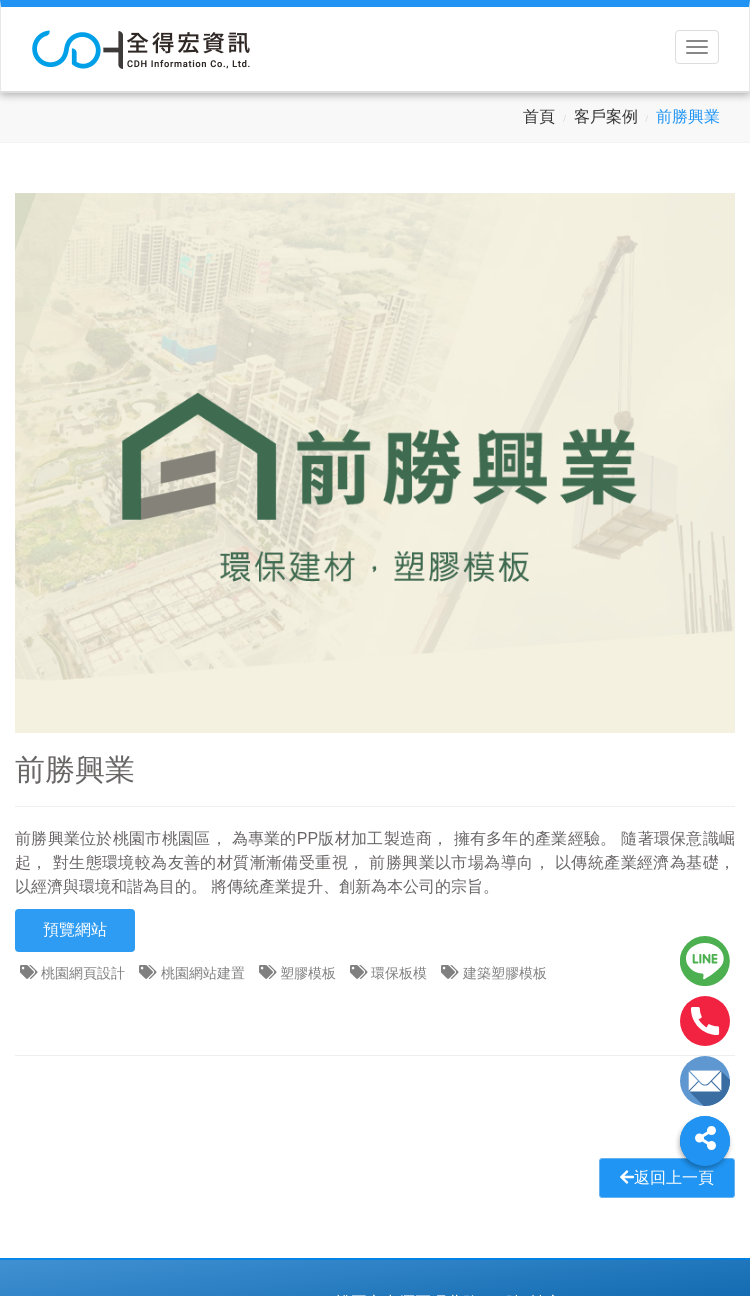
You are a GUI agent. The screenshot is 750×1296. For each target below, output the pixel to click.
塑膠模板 (308, 973)
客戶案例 (606, 116)
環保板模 (399, 973)
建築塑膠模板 (505, 973)
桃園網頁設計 (84, 973)
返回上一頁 (667, 1177)
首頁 (539, 116)
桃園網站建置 (203, 973)
